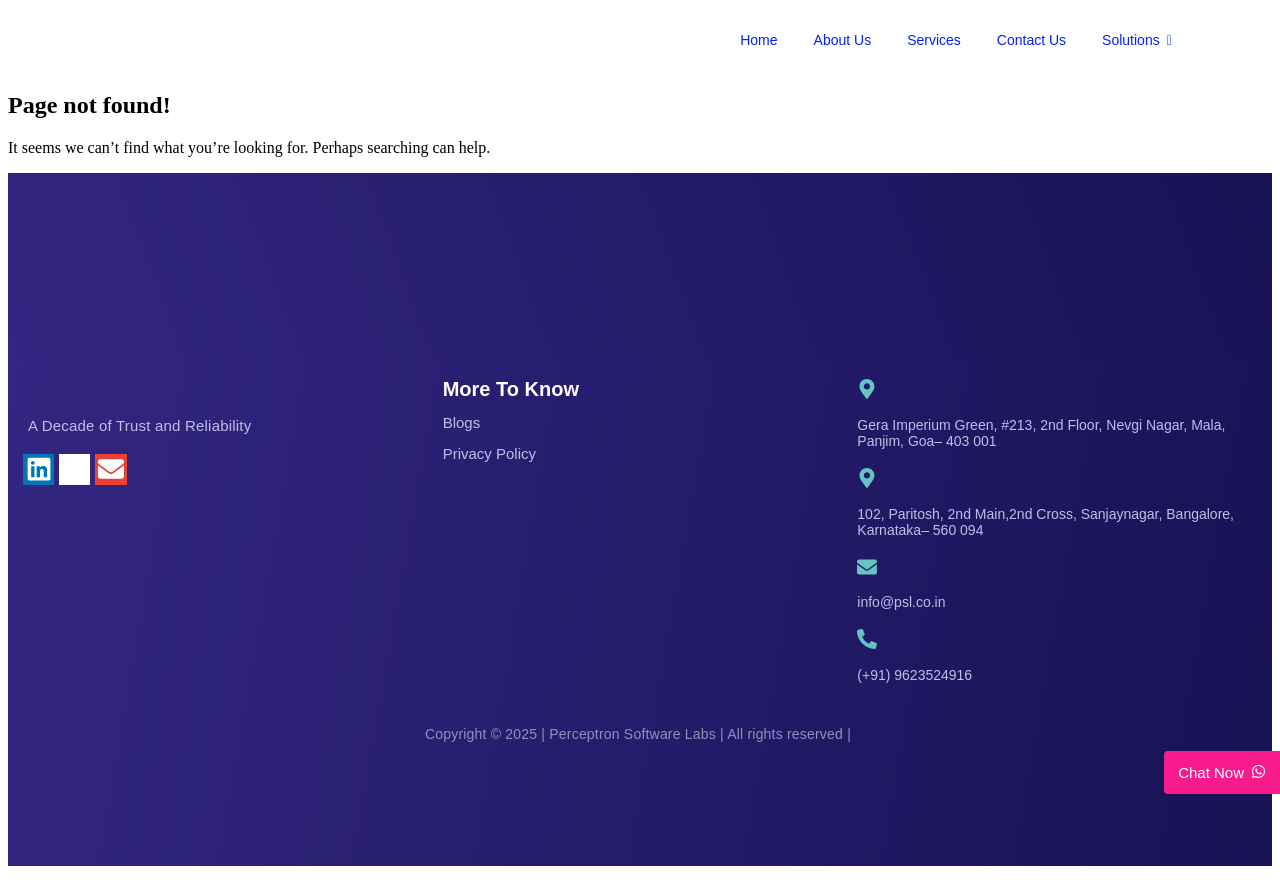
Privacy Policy (489, 453)
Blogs (462, 422)
